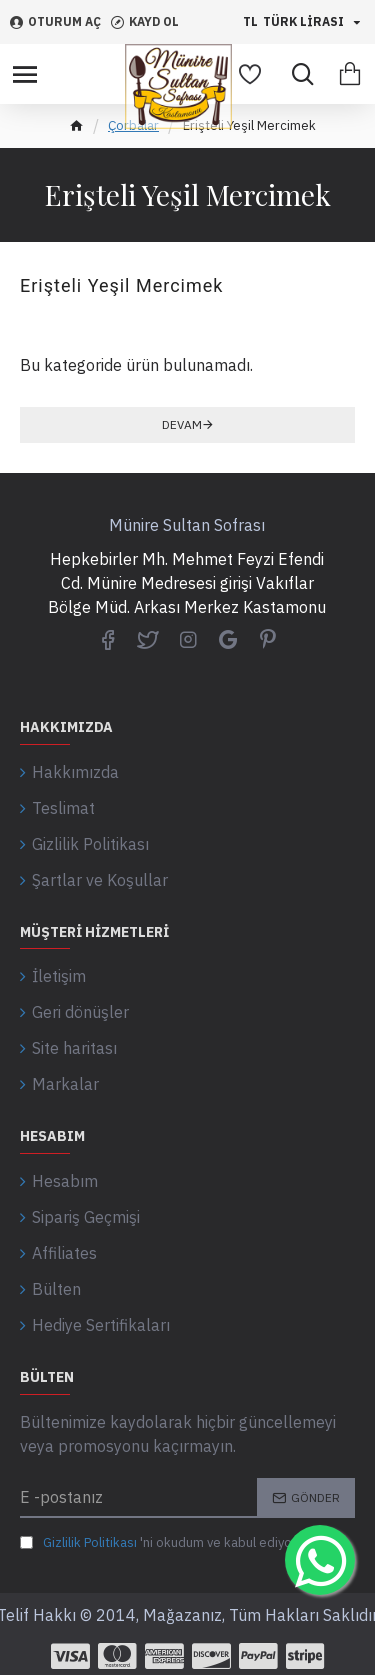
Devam (182, 424)
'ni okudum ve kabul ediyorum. (169, 1543)
